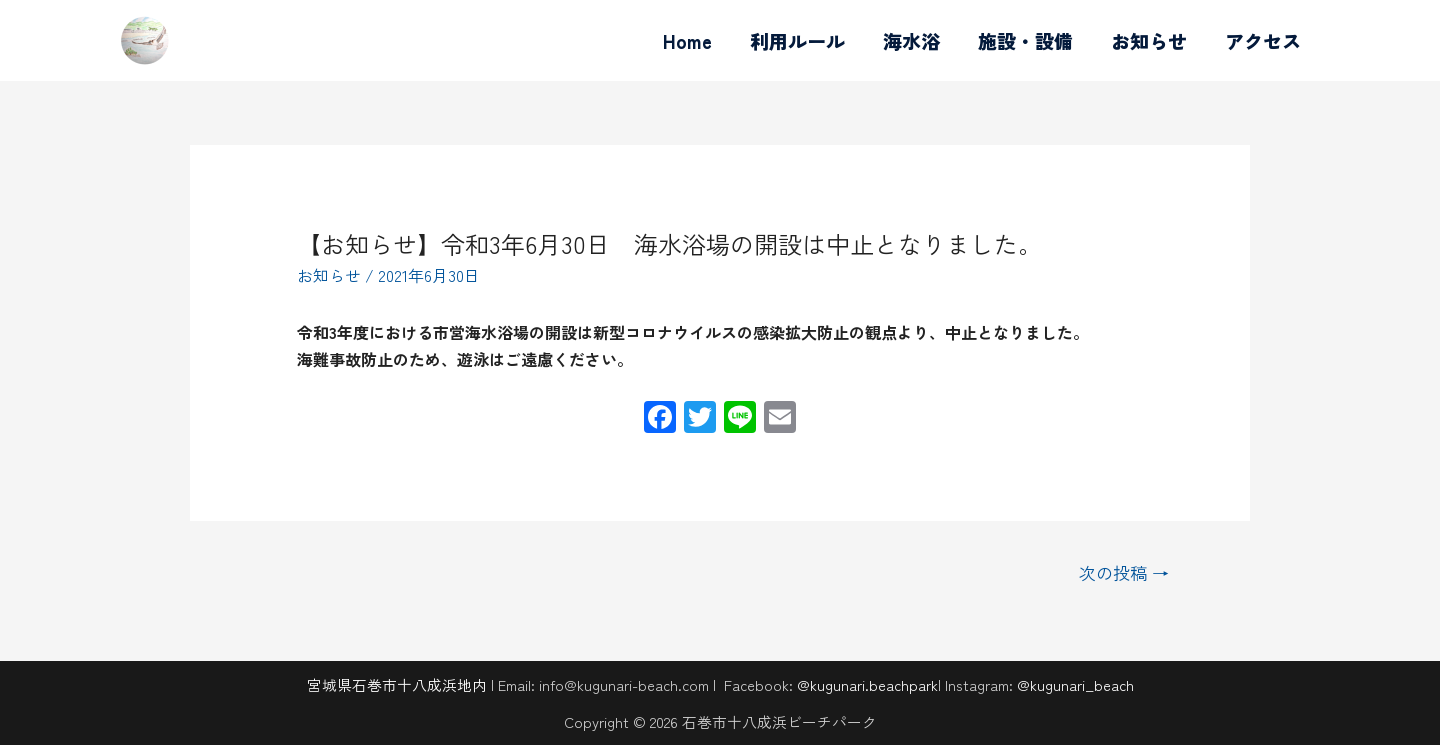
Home (687, 40)
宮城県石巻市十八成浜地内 (397, 684)
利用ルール (797, 40)
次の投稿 (1124, 572)
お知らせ (1149, 40)
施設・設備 (1025, 40)
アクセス (1263, 40)
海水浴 (911, 40)
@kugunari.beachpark (867, 684)
